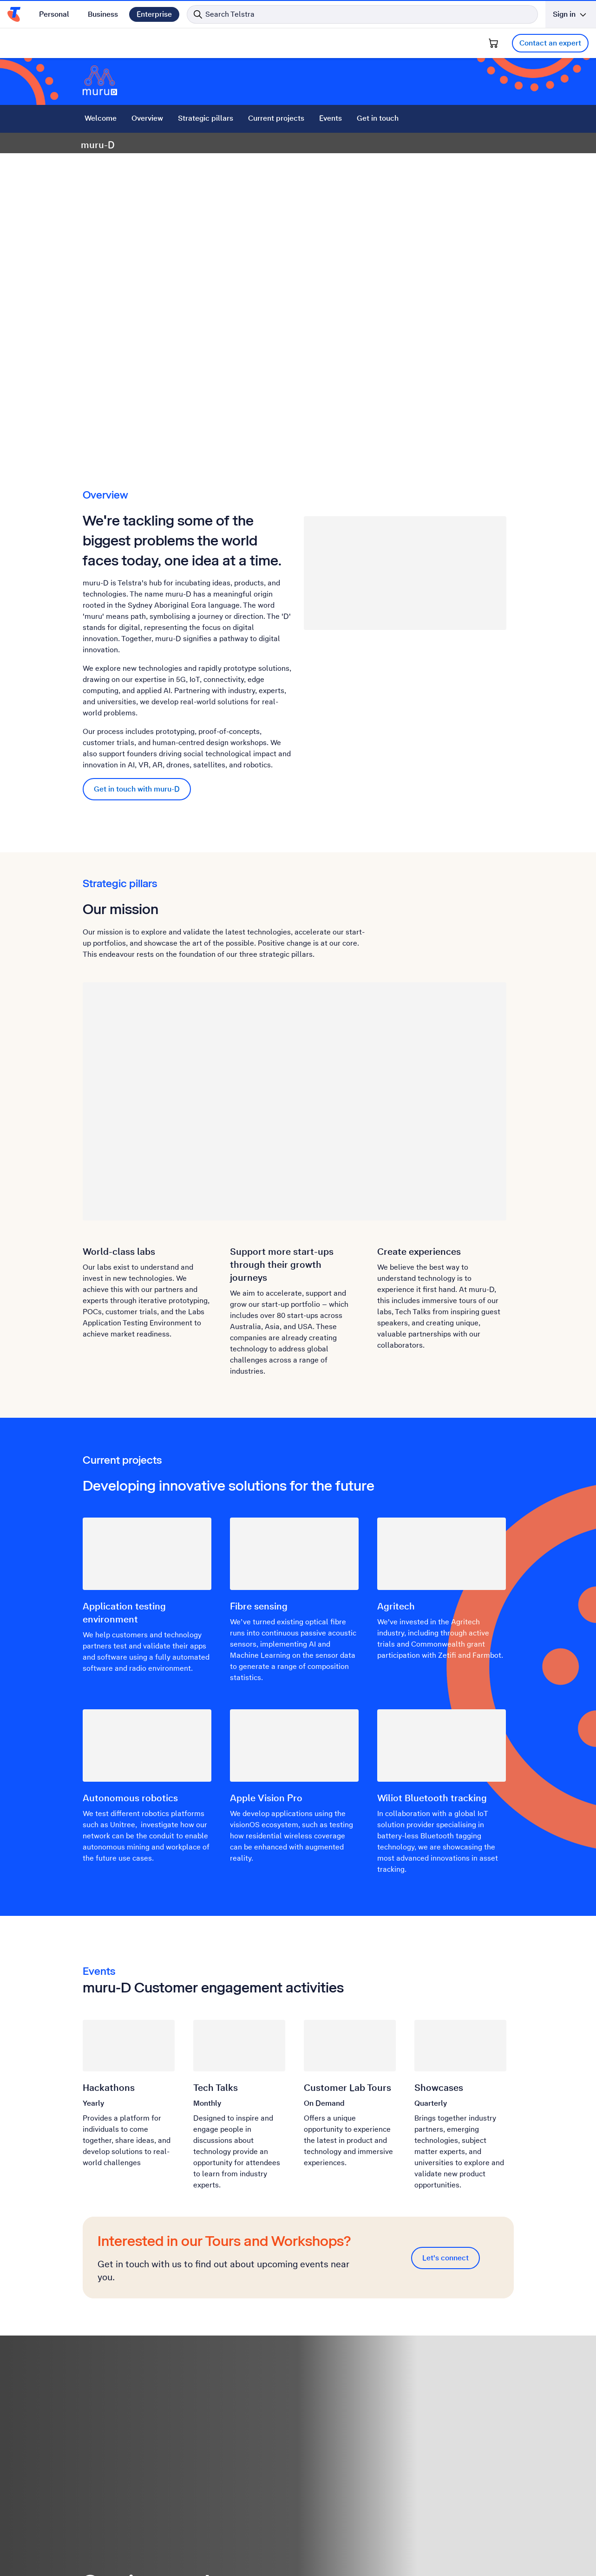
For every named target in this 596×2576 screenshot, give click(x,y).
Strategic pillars (205, 118)
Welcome (101, 118)
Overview (147, 118)
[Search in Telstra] (362, 14)
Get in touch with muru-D (137, 789)
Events (330, 118)
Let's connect (445, 2258)
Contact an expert (550, 43)
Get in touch (378, 118)
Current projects (276, 118)
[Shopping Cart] (493, 43)
